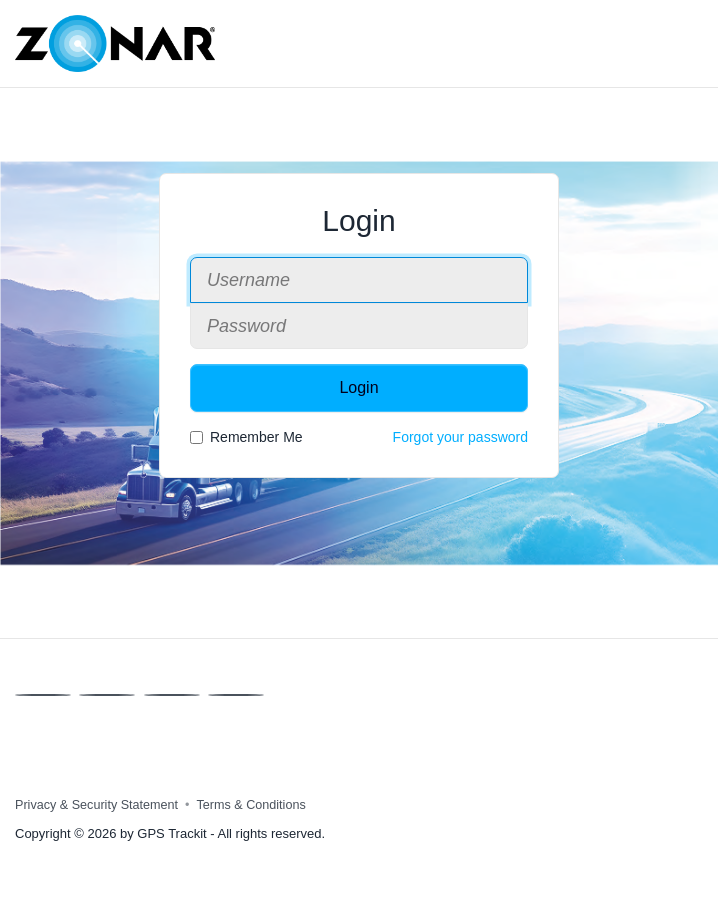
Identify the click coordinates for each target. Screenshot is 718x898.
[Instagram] (236, 695)
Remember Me (246, 437)
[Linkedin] (172, 695)
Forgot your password (460, 437)
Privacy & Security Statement (96, 805)
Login (358, 387)
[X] (107, 695)
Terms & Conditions (251, 805)
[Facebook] (43, 695)
